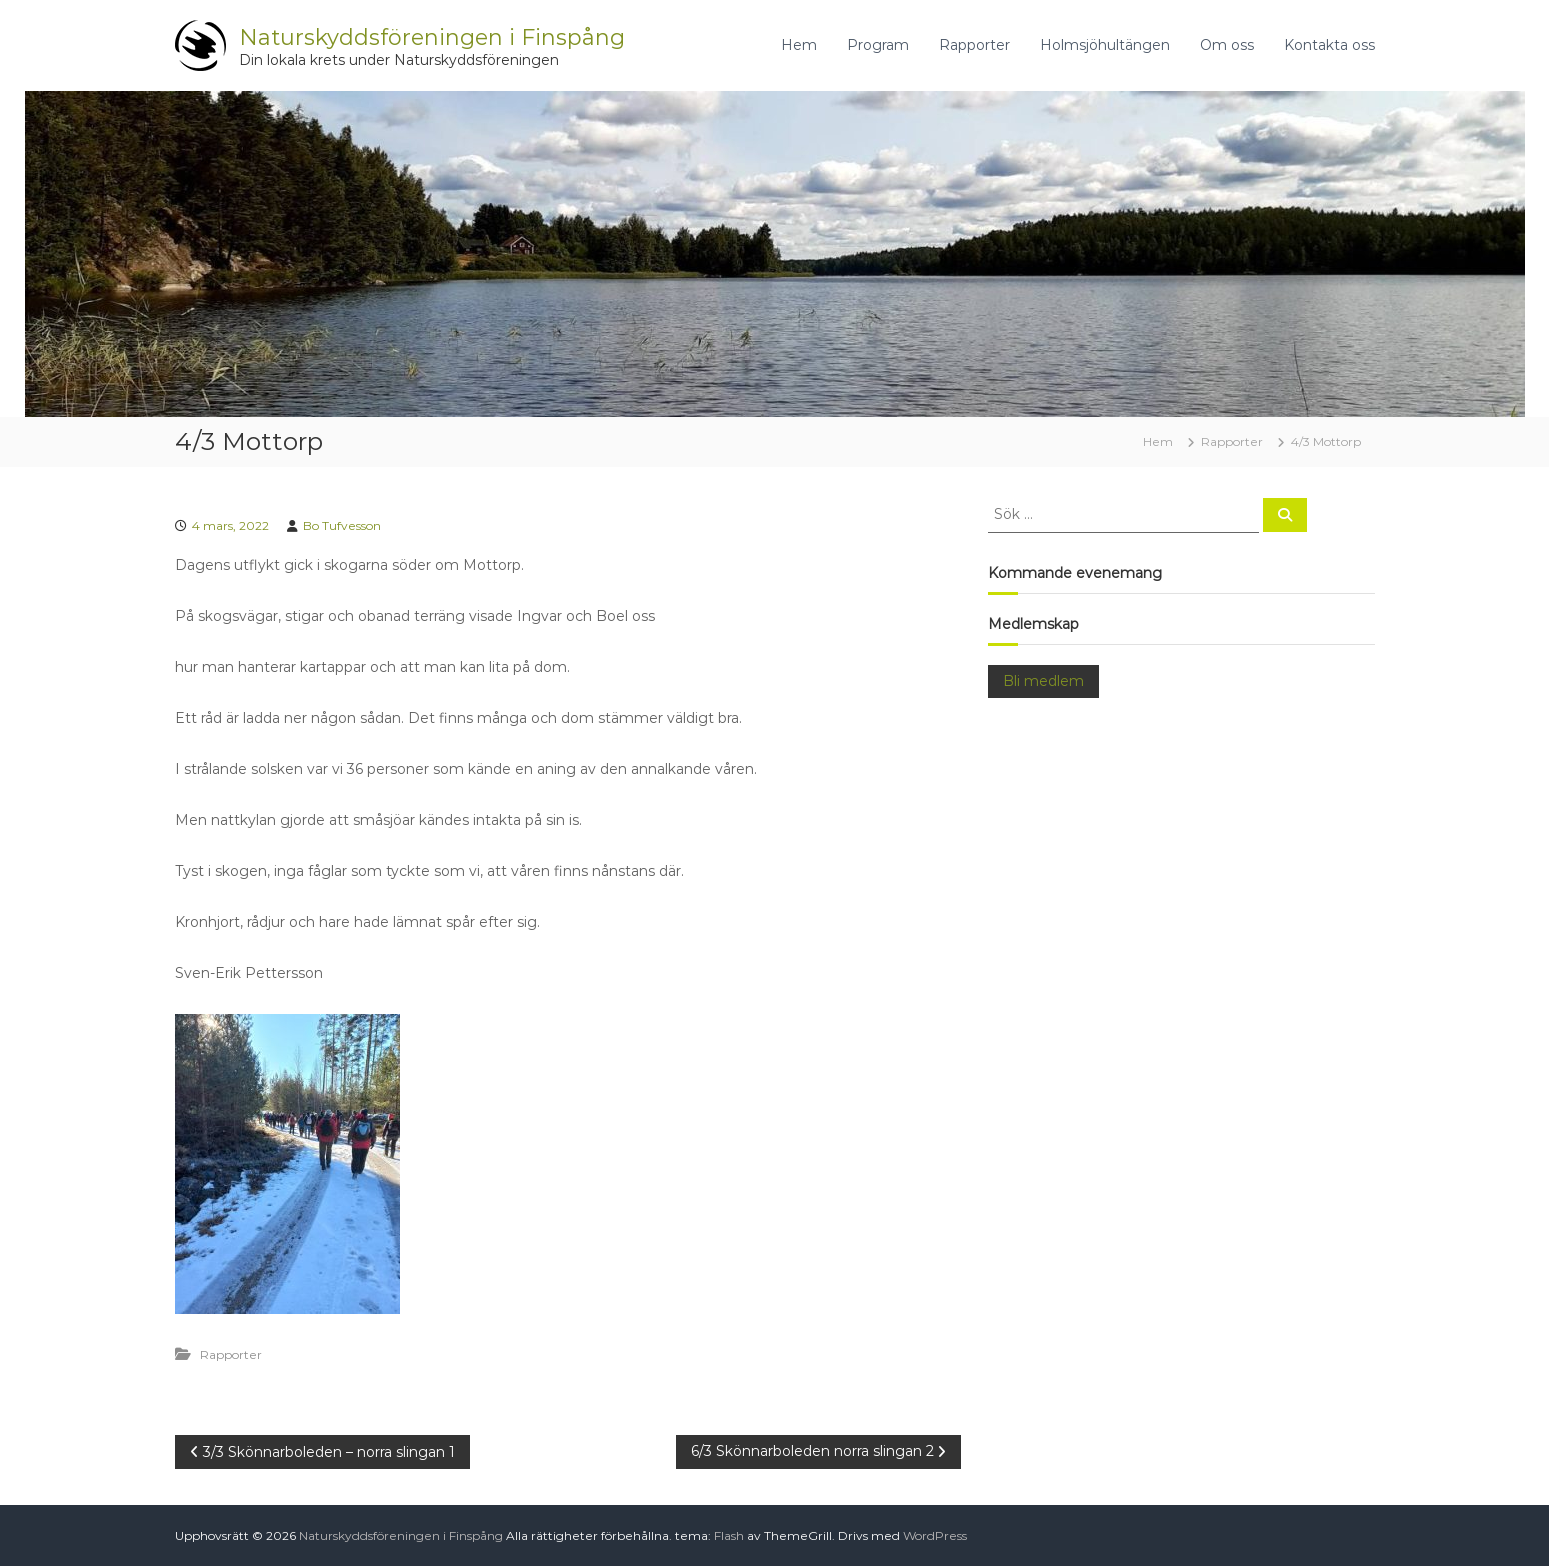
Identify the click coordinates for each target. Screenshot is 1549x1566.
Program (878, 45)
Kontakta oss (1329, 45)
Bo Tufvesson (342, 525)
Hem (799, 45)
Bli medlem (1043, 681)
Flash (729, 1535)
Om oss (1227, 45)
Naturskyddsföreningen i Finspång (432, 37)
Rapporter (974, 45)
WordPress (935, 1535)
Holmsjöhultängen (1105, 45)
